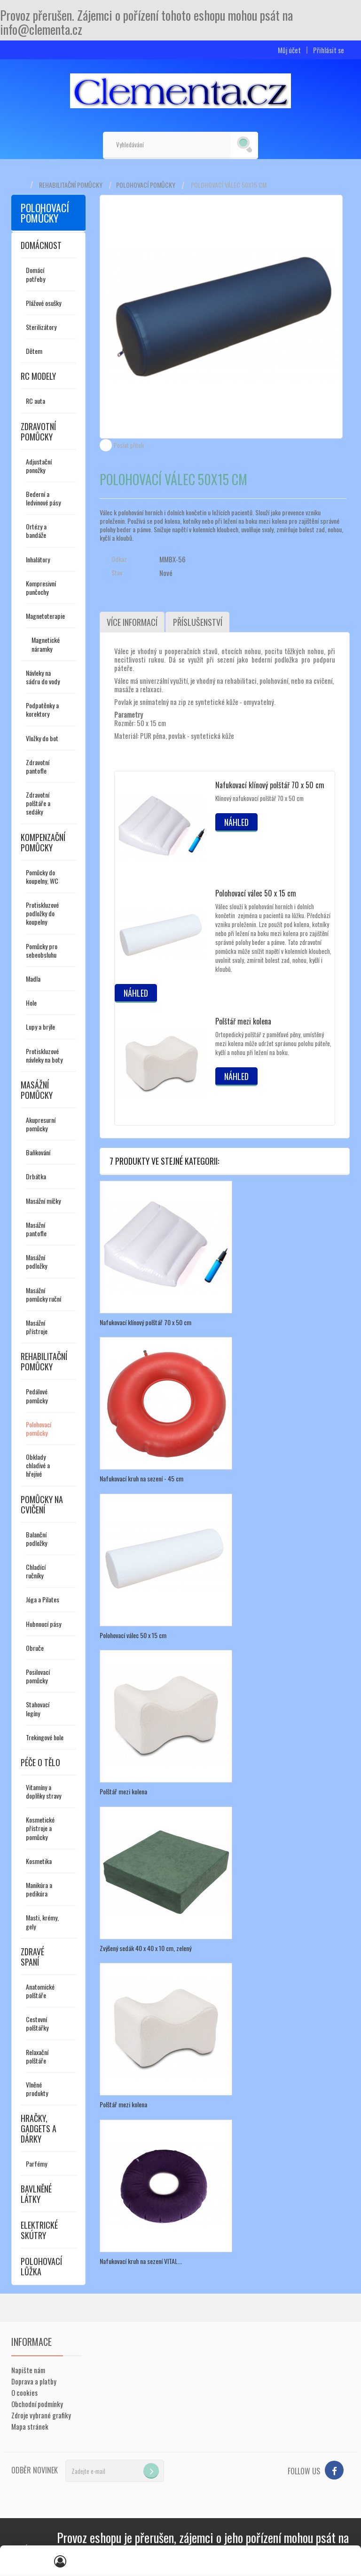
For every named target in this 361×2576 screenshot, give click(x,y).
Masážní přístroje (36, 1327)
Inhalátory (38, 559)
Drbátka (36, 1176)
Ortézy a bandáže (36, 530)
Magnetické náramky (45, 644)
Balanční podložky (36, 1538)
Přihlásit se (328, 50)
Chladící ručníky (36, 1571)
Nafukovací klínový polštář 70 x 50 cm (269, 785)
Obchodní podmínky (37, 2404)
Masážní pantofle (36, 1229)
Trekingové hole (44, 1737)
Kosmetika (39, 1861)
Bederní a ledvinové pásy (43, 498)
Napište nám (28, 2370)
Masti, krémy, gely (42, 1921)
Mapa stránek (29, 2426)
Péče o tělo (40, 1762)
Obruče (35, 1648)
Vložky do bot (42, 738)
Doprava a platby (33, 2381)
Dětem (34, 351)
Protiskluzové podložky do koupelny (42, 913)
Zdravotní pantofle (37, 766)
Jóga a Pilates (42, 1599)
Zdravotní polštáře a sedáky (38, 803)
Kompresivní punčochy (41, 587)
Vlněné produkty (37, 2089)
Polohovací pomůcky (145, 185)
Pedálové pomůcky (36, 1395)
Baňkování (38, 1152)
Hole (31, 1003)
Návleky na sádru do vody (43, 677)
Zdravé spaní (32, 1956)
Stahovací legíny (37, 1708)
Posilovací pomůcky (38, 1676)
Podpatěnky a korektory (42, 709)
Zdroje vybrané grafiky (41, 2415)
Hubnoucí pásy (43, 1624)
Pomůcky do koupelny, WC (42, 876)
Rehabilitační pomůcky (70, 185)
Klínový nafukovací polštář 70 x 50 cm (259, 798)
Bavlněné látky (36, 2194)
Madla (33, 979)
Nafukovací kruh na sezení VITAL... (141, 2259)
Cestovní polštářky (37, 2023)
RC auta (35, 401)
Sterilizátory (41, 327)
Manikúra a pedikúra (39, 1889)
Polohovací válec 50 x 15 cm (255, 893)
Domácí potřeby (35, 274)
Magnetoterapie (45, 616)
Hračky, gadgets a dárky (38, 2128)
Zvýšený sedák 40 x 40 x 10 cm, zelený (145, 1947)
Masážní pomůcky (37, 1090)
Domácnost (41, 245)
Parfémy (36, 2163)
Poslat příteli (129, 445)
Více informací (132, 622)
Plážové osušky (43, 303)
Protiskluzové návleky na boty (44, 1055)
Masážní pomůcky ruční (43, 1294)
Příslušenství (197, 622)
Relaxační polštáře (37, 2056)
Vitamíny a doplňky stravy (43, 1791)
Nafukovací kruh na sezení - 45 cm (141, 1478)
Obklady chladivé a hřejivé (38, 1465)
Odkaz (119, 559)
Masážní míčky (43, 1201)
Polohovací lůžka (41, 2266)
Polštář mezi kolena (243, 1021)
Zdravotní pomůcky (38, 431)
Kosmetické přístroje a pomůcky (40, 1828)
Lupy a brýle (40, 1027)
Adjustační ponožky (39, 465)
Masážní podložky (36, 1261)
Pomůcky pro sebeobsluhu (41, 950)
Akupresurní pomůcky (40, 1124)
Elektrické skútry (39, 2230)
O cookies (24, 2392)
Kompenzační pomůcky (43, 842)
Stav (116, 572)
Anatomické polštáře (40, 1991)
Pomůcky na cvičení (42, 1504)
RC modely (38, 376)
